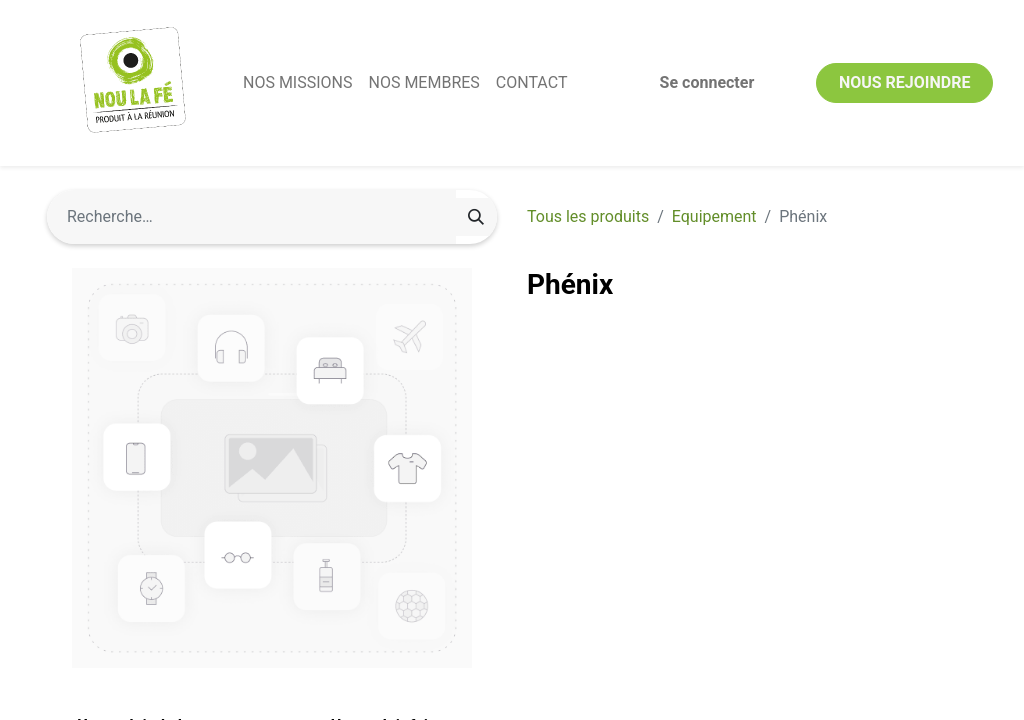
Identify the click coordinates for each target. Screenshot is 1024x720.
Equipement (714, 216)
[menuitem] (297, 83)
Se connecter (707, 82)
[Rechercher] (476, 217)
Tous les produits (588, 216)
